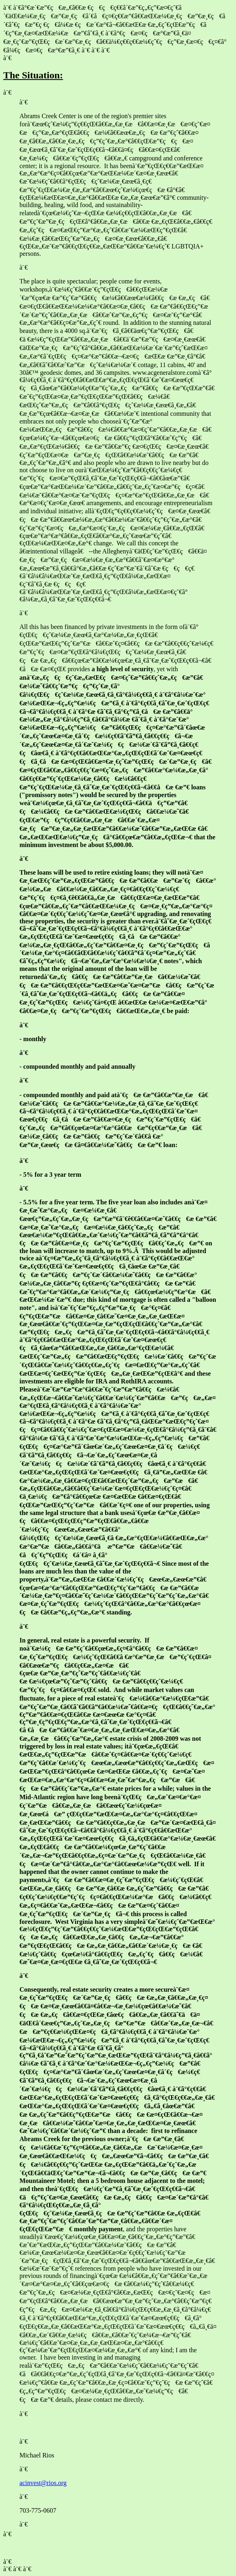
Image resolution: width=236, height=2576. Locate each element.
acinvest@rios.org (43, 2482)
